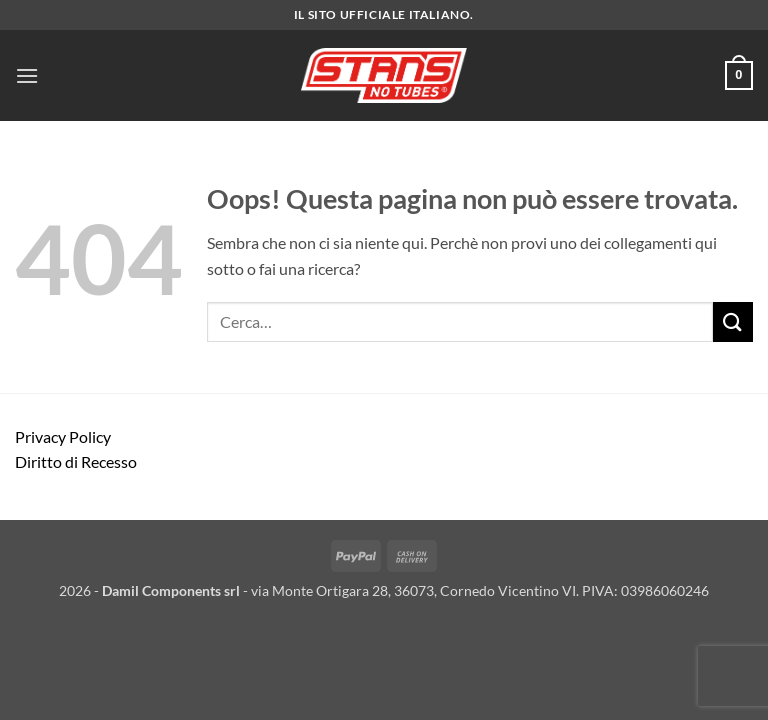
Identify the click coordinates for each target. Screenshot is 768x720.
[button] (27, 75)
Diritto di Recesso (76, 461)
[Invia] (733, 321)
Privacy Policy (63, 436)
